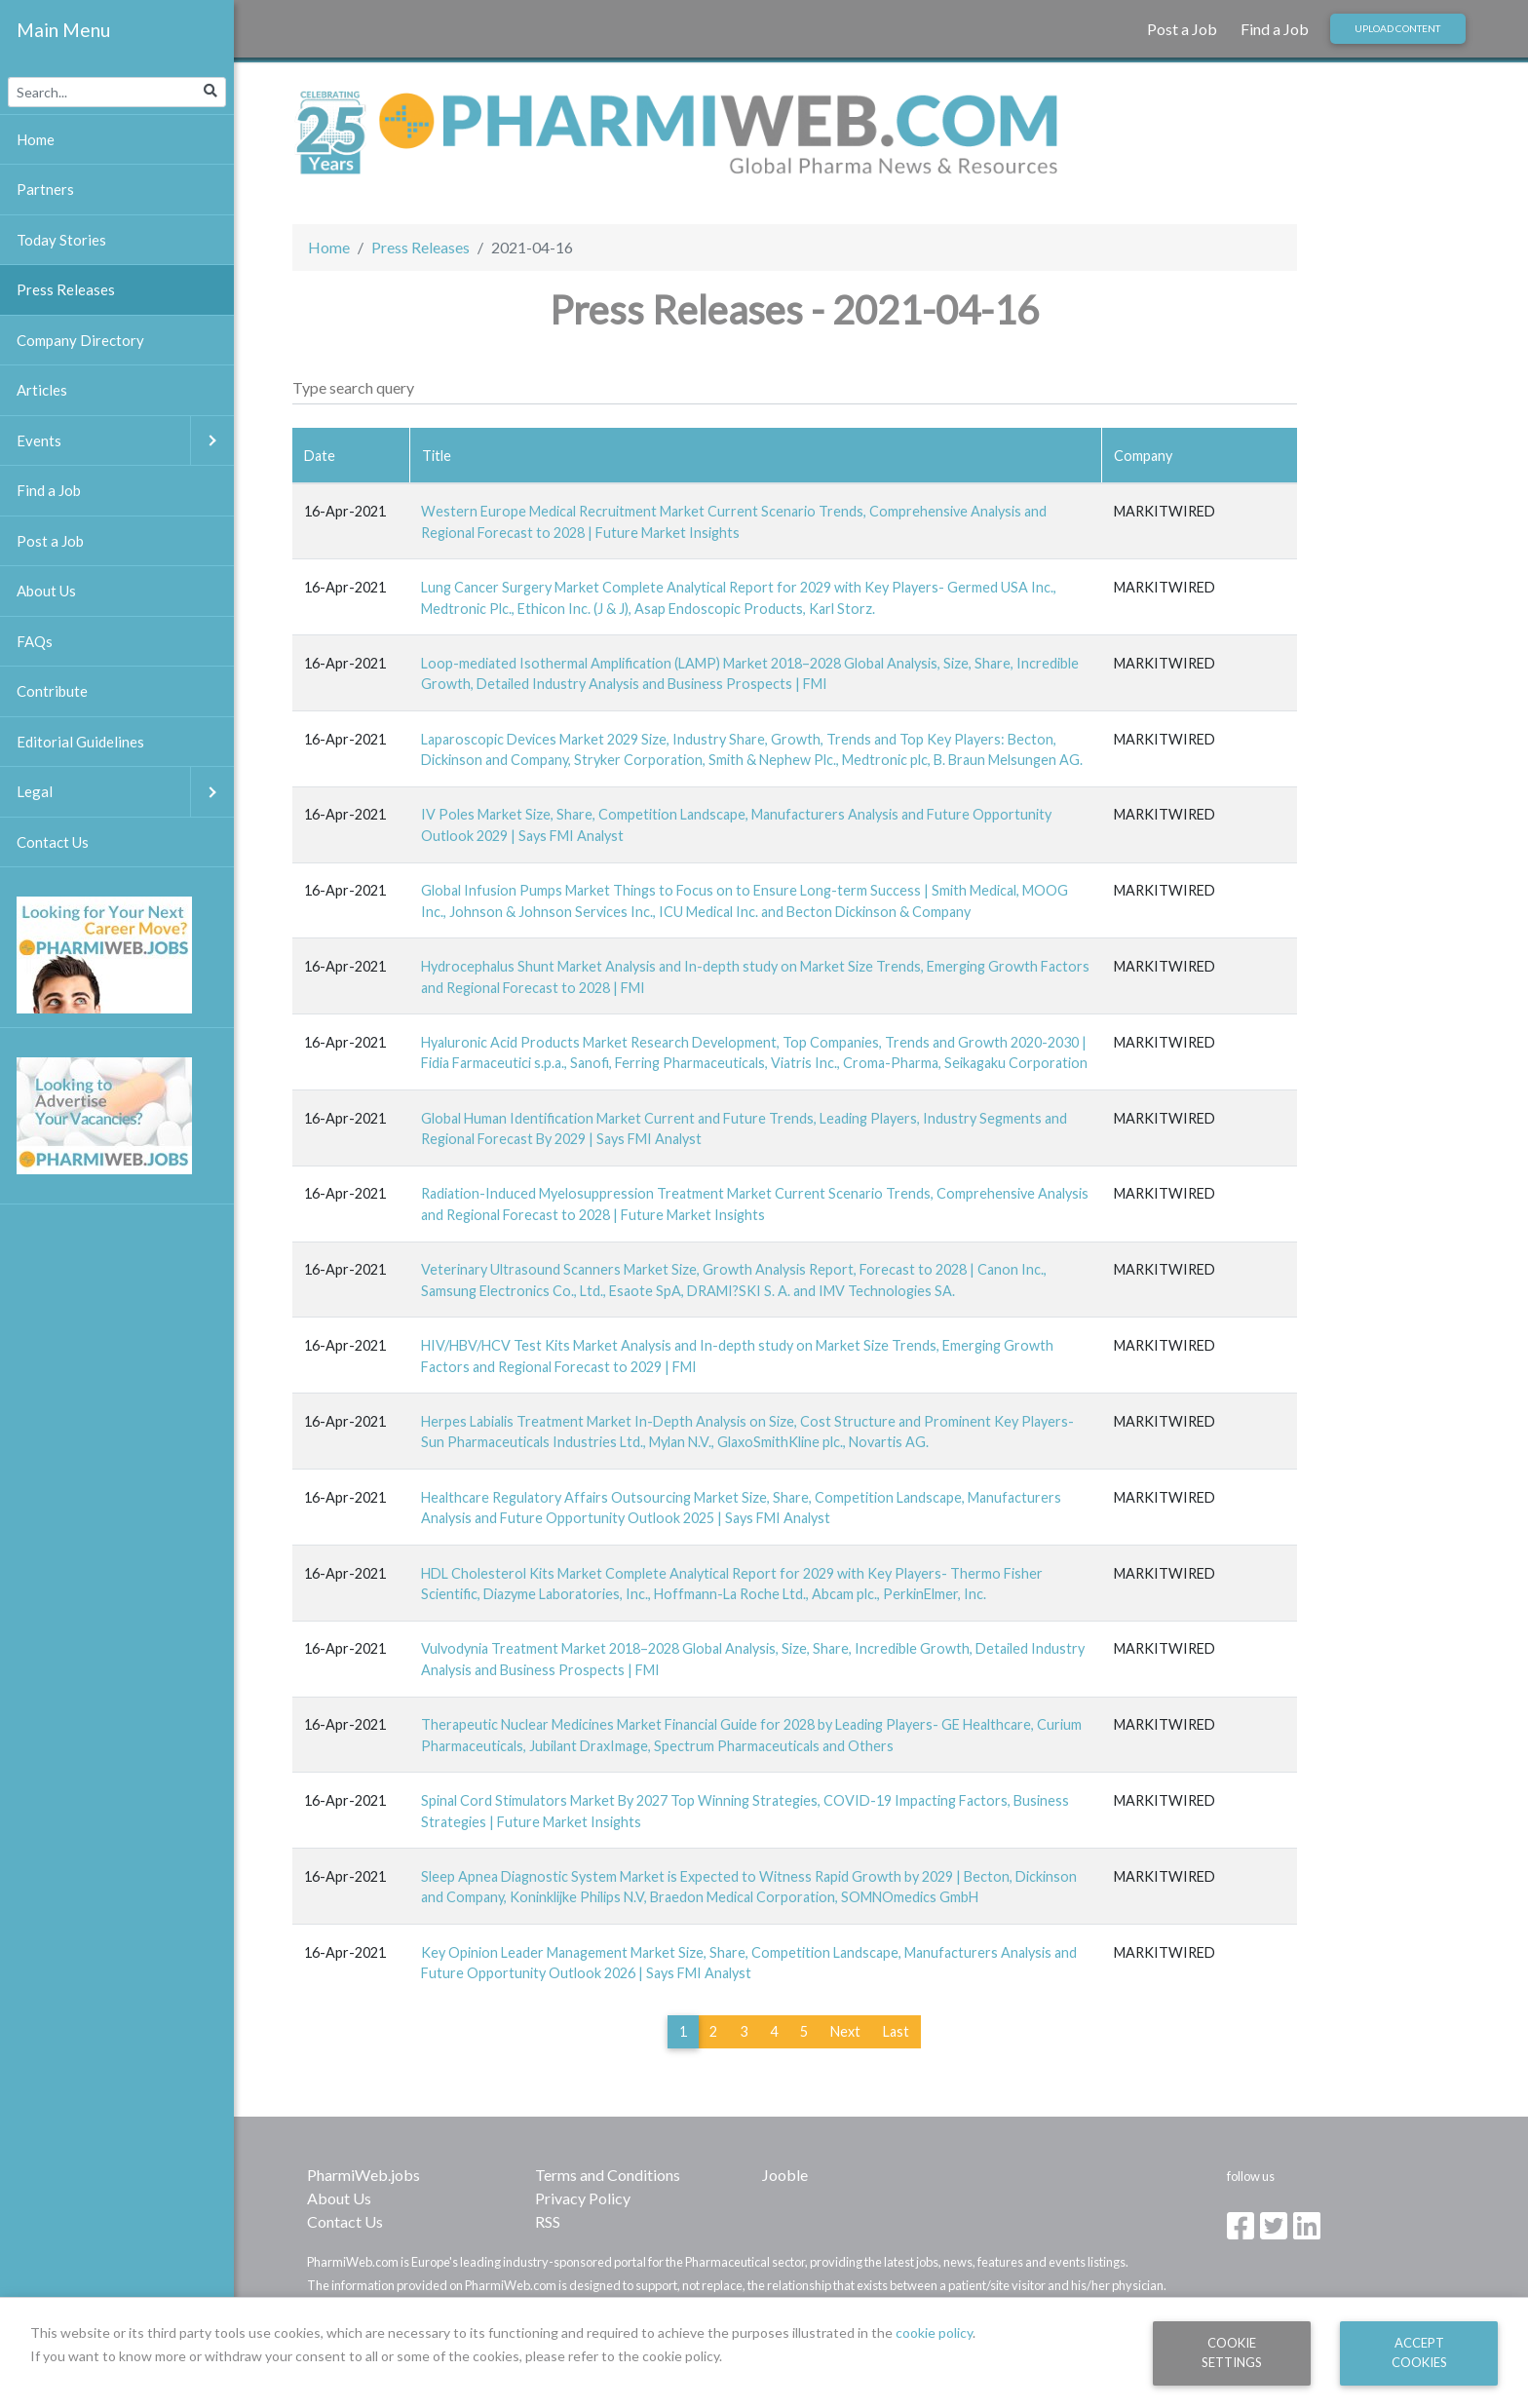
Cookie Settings (1232, 2352)
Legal (125, 792)
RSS (547, 2221)
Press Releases (420, 247)
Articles (42, 390)
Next (845, 2031)
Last (896, 2031)
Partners (45, 189)
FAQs (35, 641)
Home (329, 247)
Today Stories (61, 239)
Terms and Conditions (607, 2174)
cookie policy (934, 2332)
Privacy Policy (582, 2198)
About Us (339, 2198)
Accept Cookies (1419, 2352)
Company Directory (80, 340)
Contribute (52, 691)
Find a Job (1275, 28)
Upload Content (1397, 28)
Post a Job (1182, 28)
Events (125, 441)
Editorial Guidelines (80, 741)
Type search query (353, 387)
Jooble (785, 2174)
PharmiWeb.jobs (363, 2174)
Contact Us (345, 2221)
